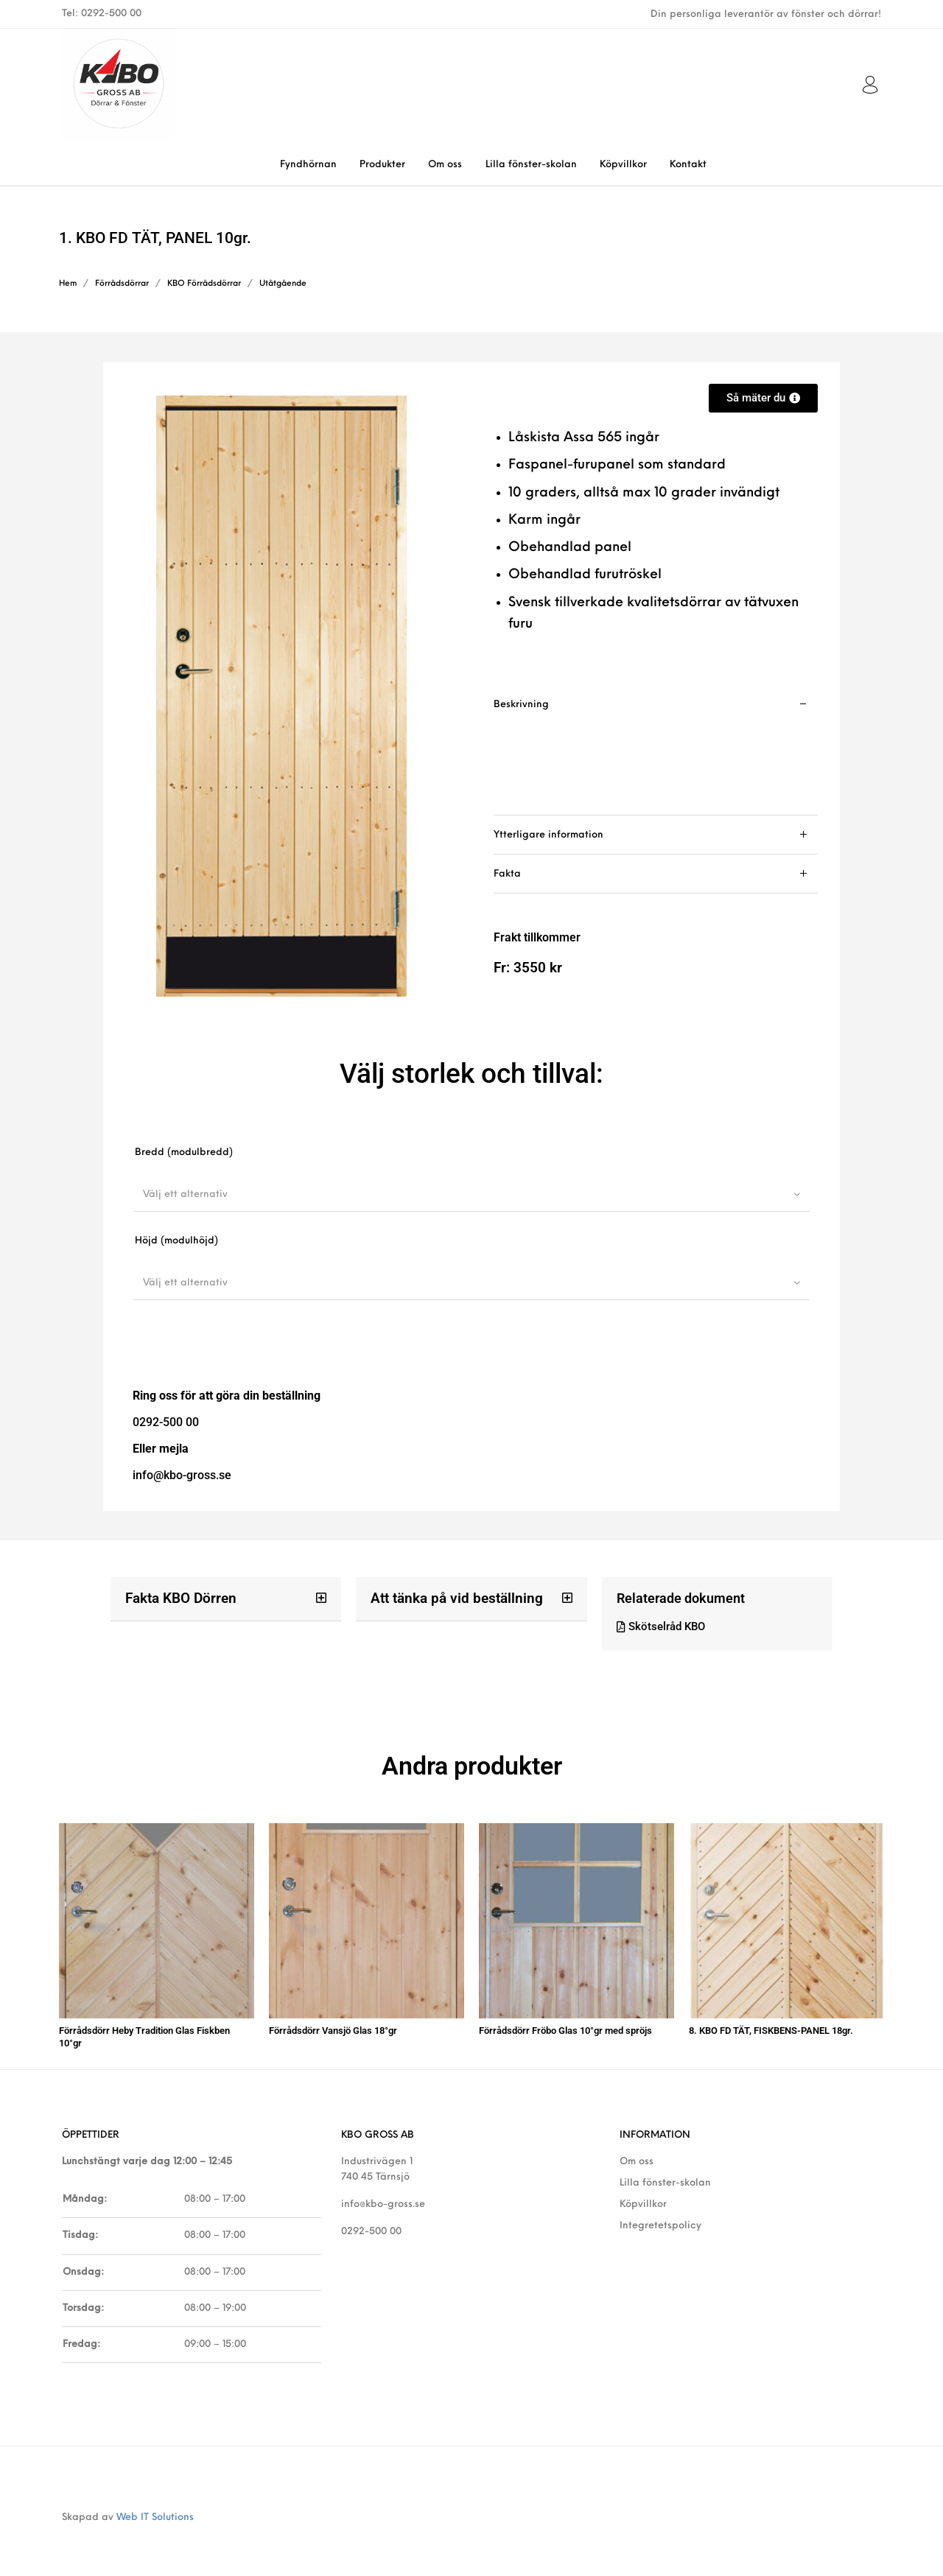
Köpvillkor (643, 2197)
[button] (226, 1599)
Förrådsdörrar (122, 284)
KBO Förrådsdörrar (204, 284)
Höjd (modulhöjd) (176, 1241)
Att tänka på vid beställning (452, 1598)
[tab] (656, 750)
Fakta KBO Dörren (177, 1598)
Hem (68, 284)
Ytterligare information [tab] (548, 835)
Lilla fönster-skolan (665, 2175)
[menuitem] (308, 165)
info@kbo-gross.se (383, 2197)
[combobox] (471, 1194)
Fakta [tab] (507, 874)
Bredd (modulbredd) (184, 1152)
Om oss (636, 2153)
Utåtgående (282, 284)
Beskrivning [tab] (521, 704)
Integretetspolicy (660, 2218)
